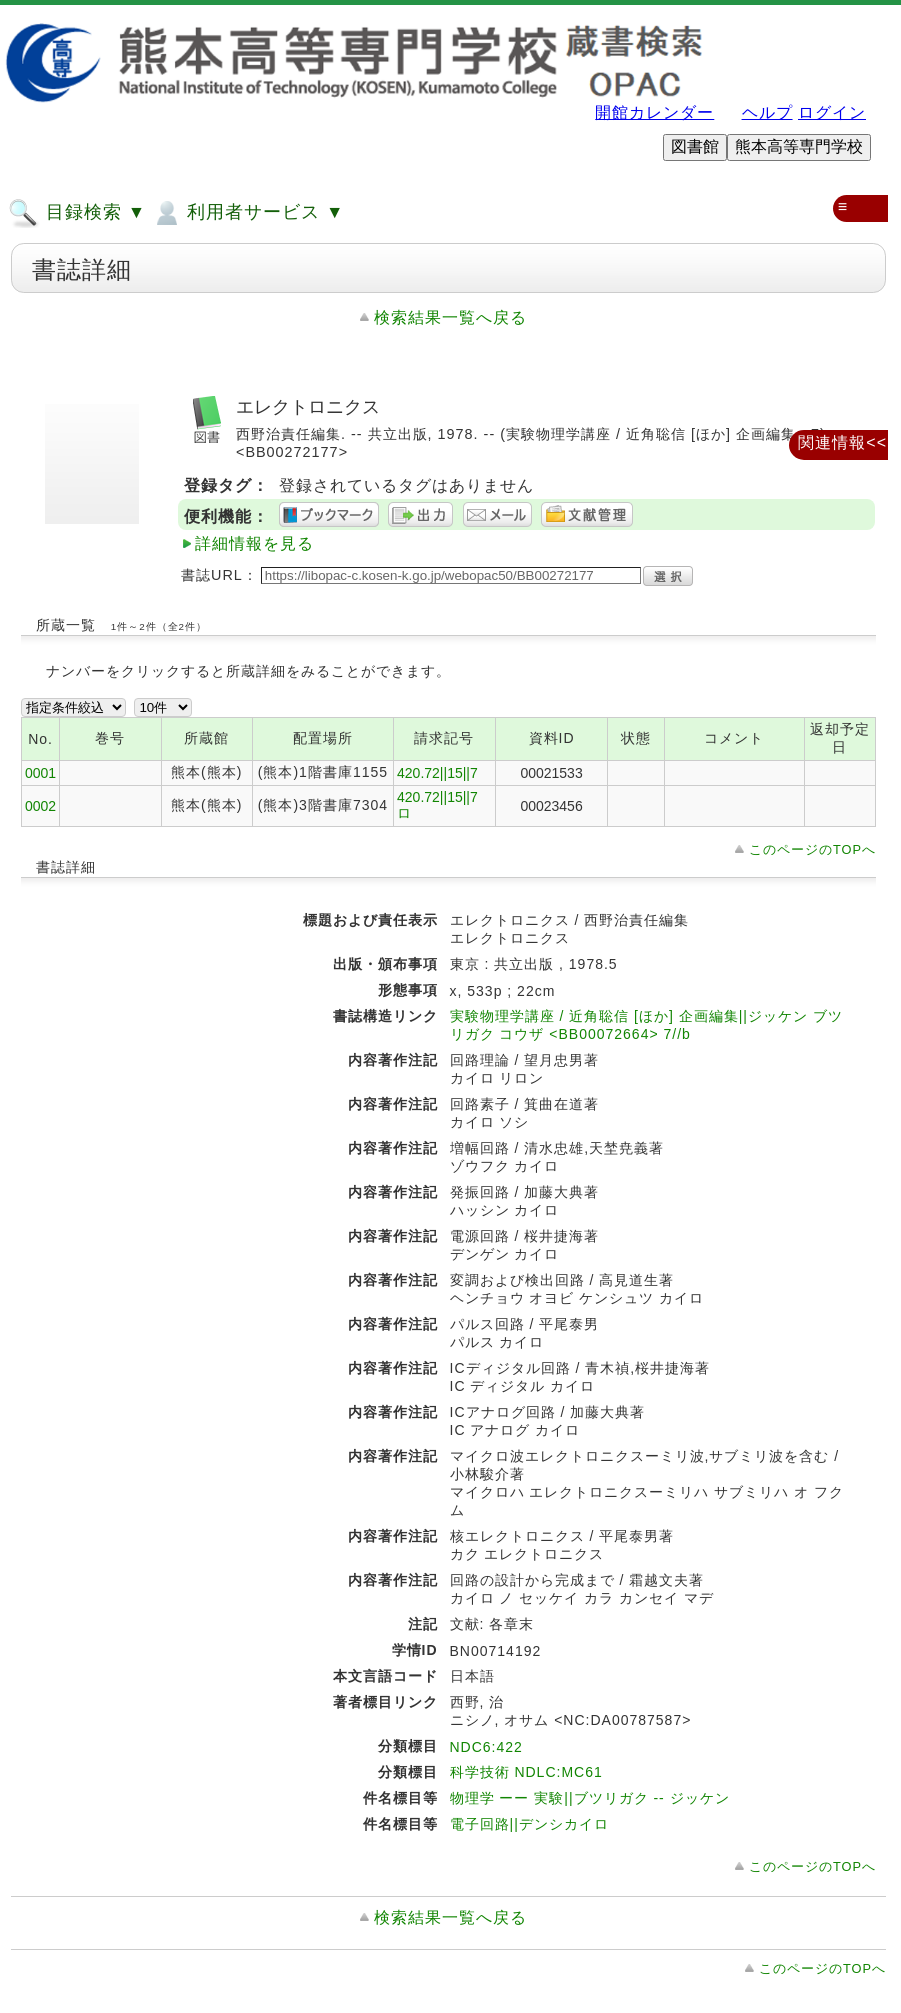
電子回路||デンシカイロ (529, 1824)
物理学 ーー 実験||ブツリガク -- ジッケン (590, 1798)
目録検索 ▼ (77, 213)
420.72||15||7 (437, 773)
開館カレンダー (654, 112)
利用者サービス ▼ (247, 213)
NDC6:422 (486, 1747)
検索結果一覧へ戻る (450, 317)
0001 (40, 773)
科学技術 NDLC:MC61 (526, 1772)
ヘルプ (767, 112)
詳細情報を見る (254, 543)
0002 (40, 806)
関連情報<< (842, 442)
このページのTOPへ (812, 849)
